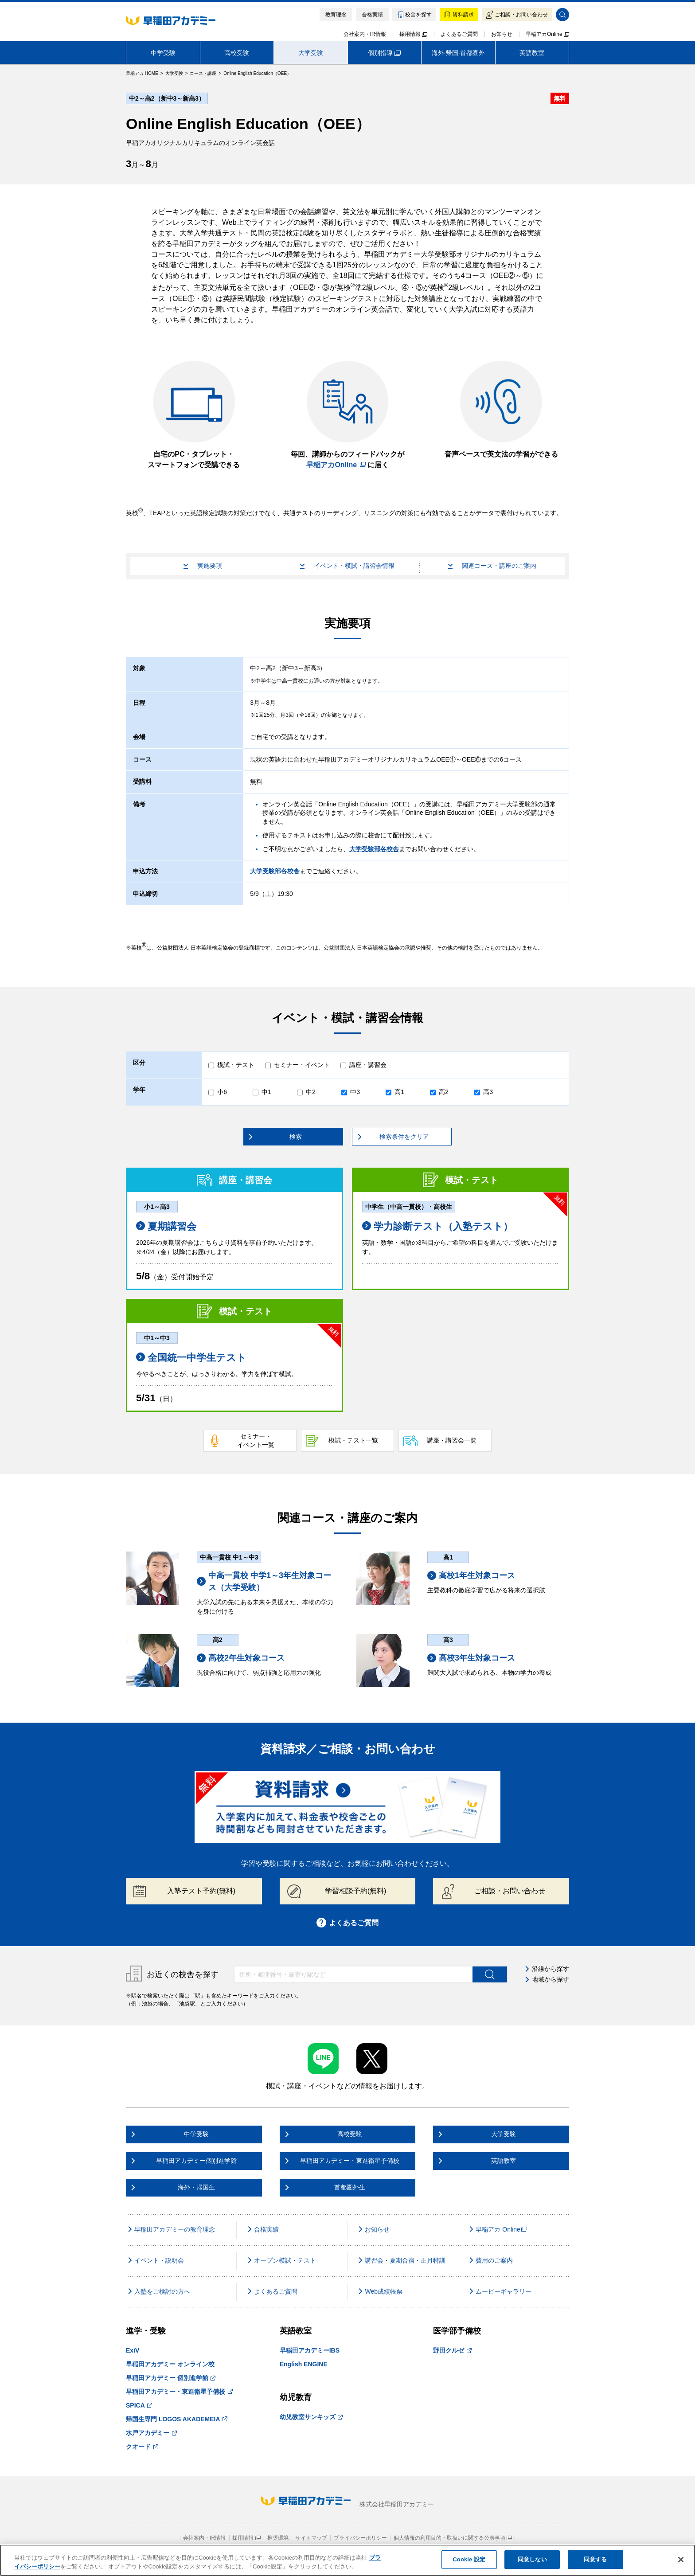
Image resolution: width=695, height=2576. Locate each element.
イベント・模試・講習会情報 (347, 565)
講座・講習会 (368, 1064)
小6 (222, 1091)
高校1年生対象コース (471, 1575)
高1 (399, 1091)
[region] (347, 2560)
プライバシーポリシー (360, 2538)
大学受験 (310, 52)
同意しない (532, 2559)
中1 (266, 1091)
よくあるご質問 (459, 34)
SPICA (139, 2405)
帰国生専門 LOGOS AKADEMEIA (176, 2419)
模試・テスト (235, 1064)
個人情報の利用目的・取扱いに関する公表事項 (453, 2538)
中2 (311, 1091)
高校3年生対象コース (471, 1658)
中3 (355, 1091)
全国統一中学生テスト (191, 1357)
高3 (488, 1091)
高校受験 (236, 52)
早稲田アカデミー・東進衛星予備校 (179, 2391)
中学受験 (163, 52)
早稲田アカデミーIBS (310, 2350)
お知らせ (501, 34)
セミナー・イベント (302, 1064)
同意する (595, 2559)
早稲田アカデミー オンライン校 (170, 2364)
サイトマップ (311, 2538)
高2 (444, 1091)
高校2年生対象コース (241, 1658)
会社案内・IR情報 (365, 34)
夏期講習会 (166, 1226)
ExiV (132, 2350)
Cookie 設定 (469, 2559)
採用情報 (413, 34)
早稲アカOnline (547, 34)
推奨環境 (278, 2538)
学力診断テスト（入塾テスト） (437, 1226)
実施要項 (203, 565)
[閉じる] (681, 2559)
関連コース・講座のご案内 (492, 565)
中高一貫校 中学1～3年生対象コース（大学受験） (264, 1581)
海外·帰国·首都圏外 (458, 52)
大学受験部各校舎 (374, 848)
